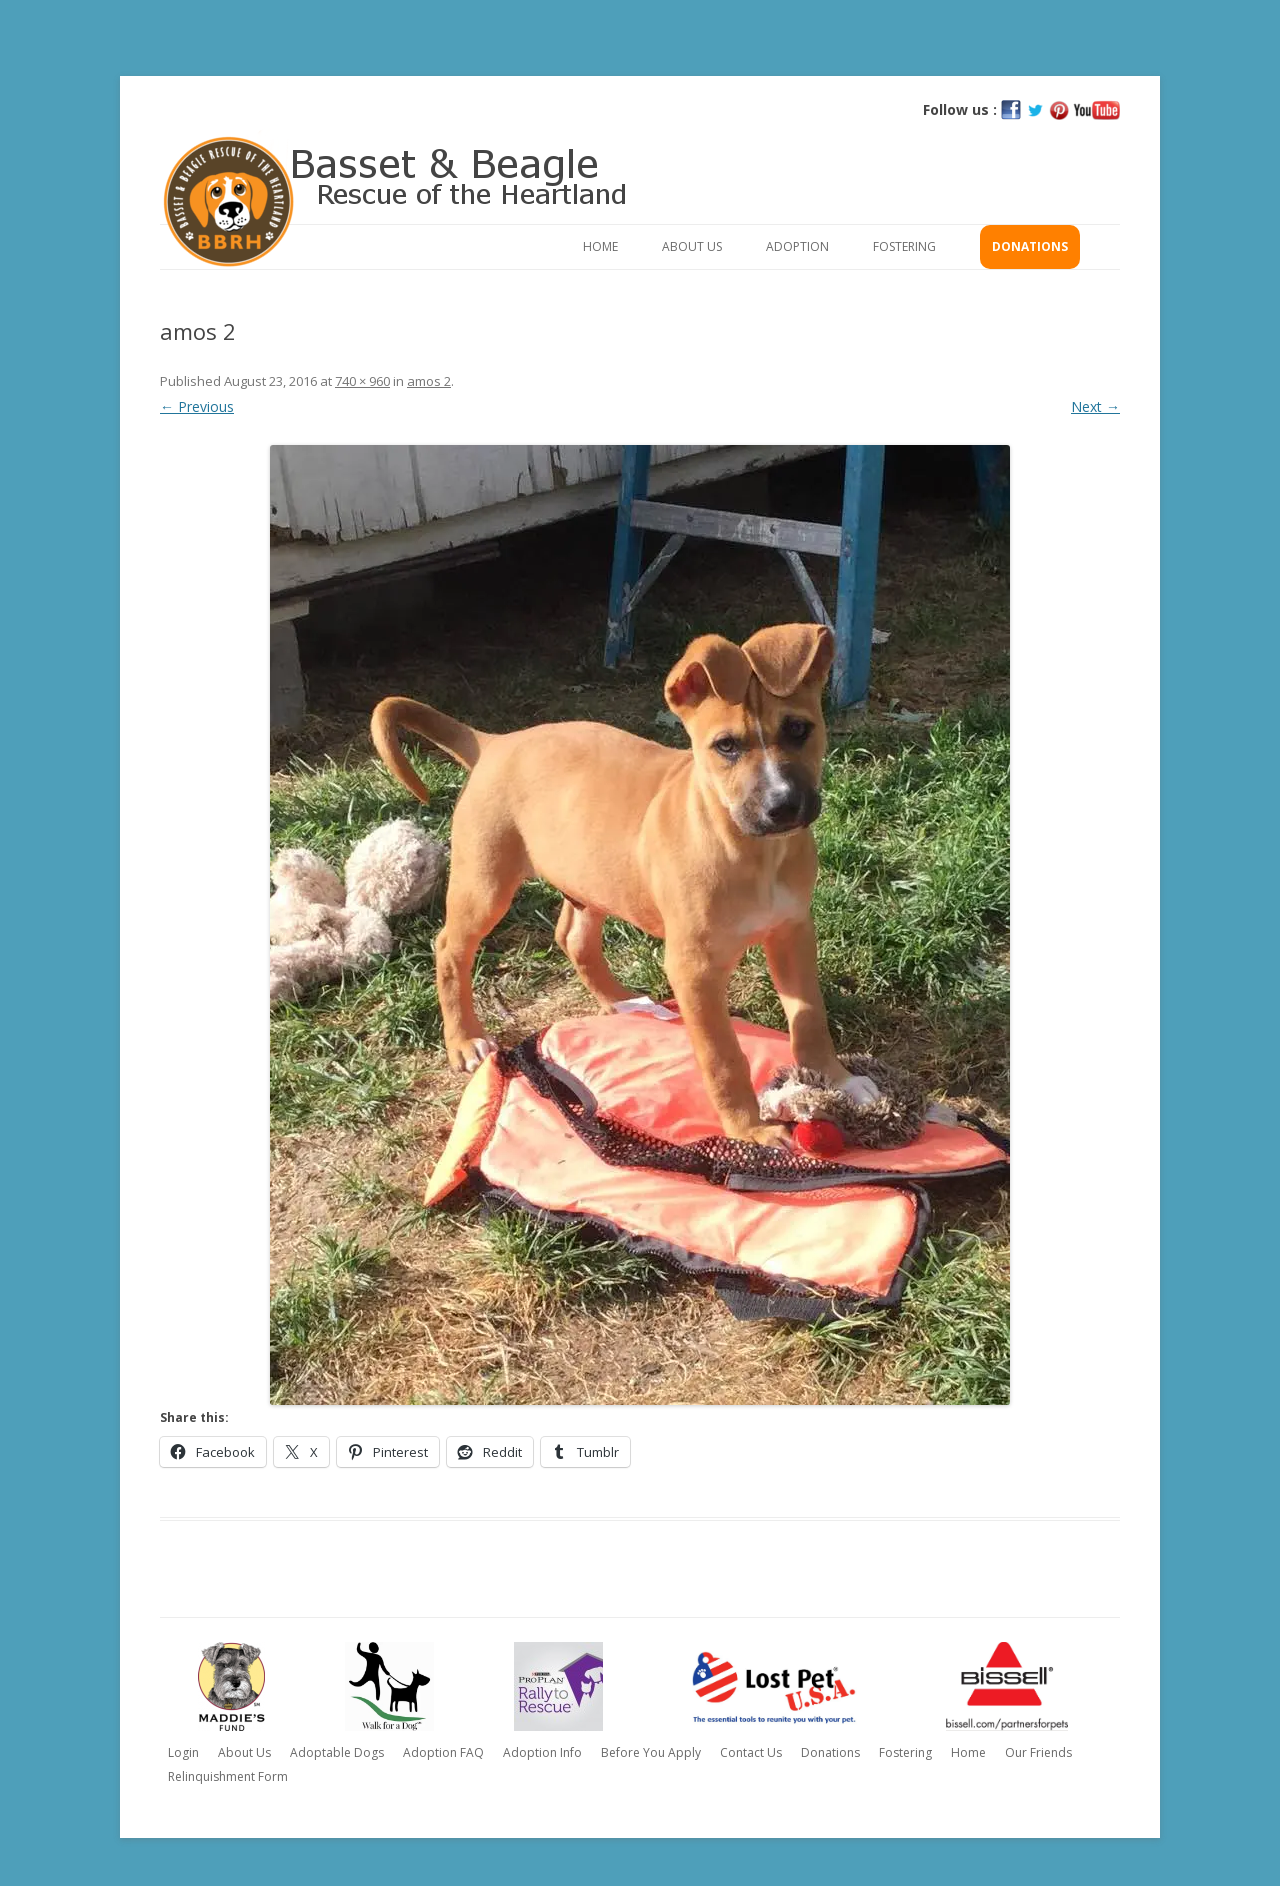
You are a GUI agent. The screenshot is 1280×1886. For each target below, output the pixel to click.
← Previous (197, 406)
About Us (692, 246)
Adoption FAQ (443, 1752)
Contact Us (751, 1752)
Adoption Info (542, 1752)
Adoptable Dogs (337, 1752)
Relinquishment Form (228, 1776)
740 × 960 (362, 381)
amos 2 (429, 381)
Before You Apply (651, 1752)
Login (183, 1752)
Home (600, 246)
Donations (1030, 246)
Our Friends (1038, 1752)
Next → (1095, 406)
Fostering (904, 246)
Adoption (797, 246)
